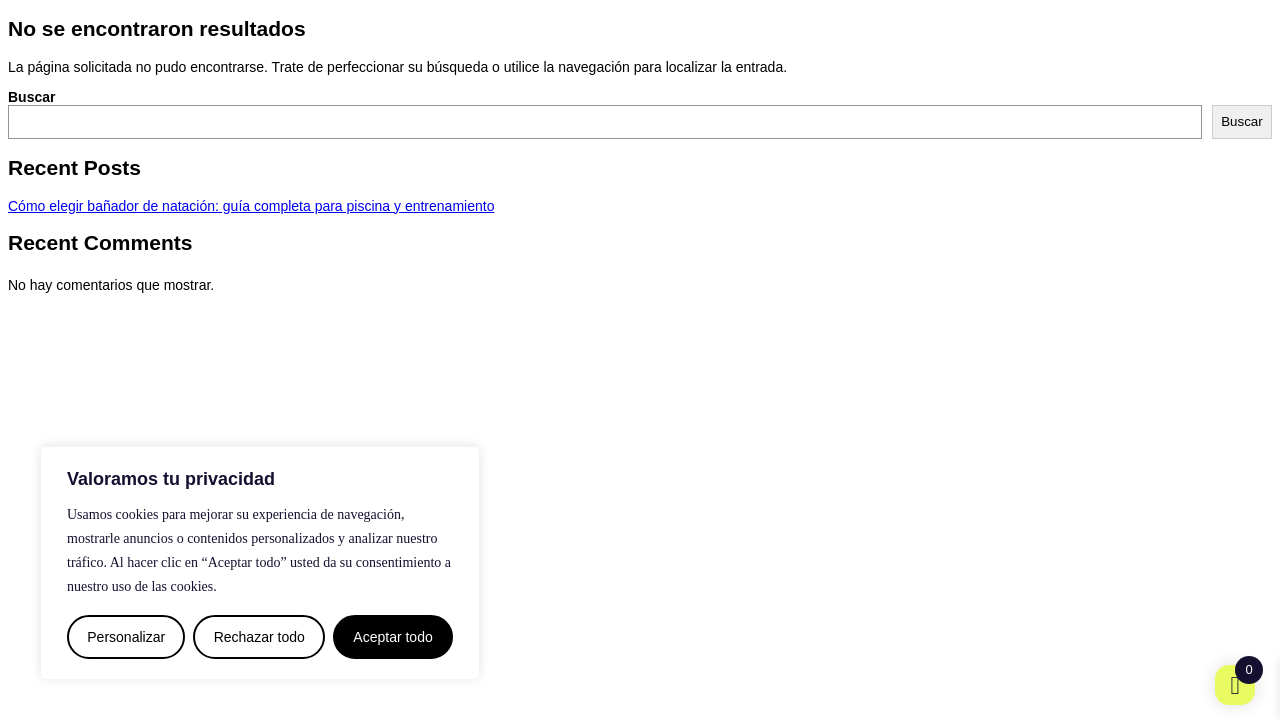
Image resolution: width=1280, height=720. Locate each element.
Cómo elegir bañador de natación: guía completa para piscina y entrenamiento (251, 206)
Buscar (31, 97)
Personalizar (126, 637)
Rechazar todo (259, 637)
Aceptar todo (392, 637)
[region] (260, 563)
